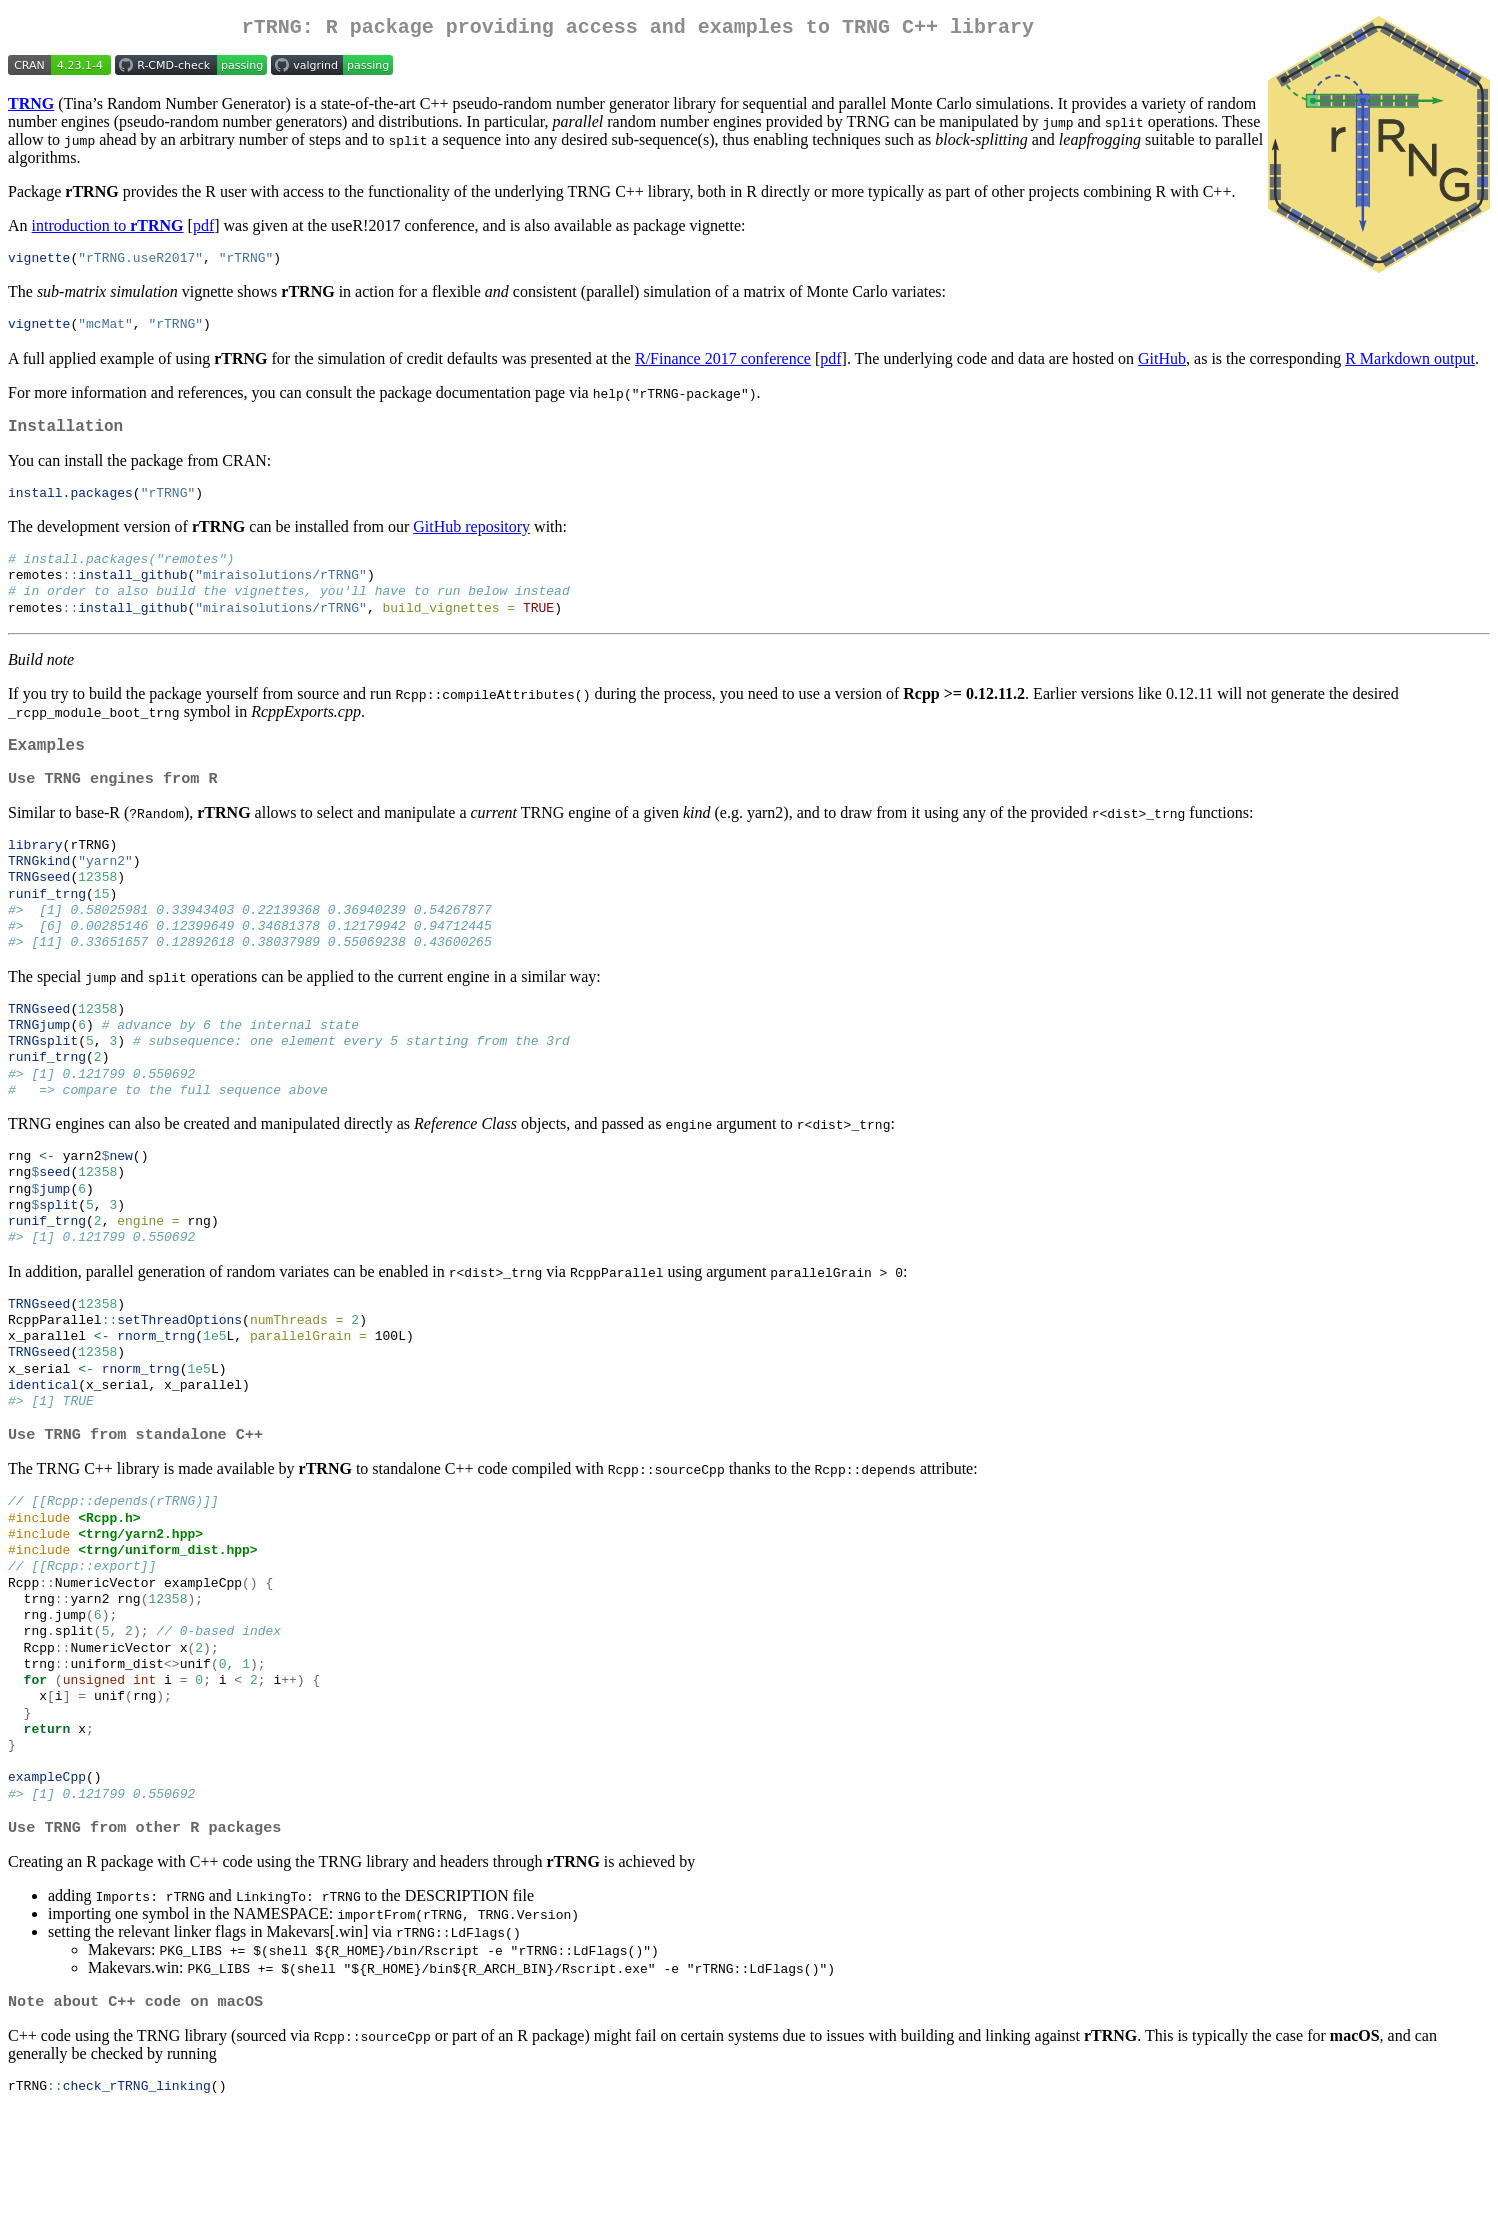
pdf (203, 229)
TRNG (31, 107)
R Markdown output (1410, 365)
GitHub (1162, 365)
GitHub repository (471, 539)
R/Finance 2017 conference (723, 365)
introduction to (108, 229)
